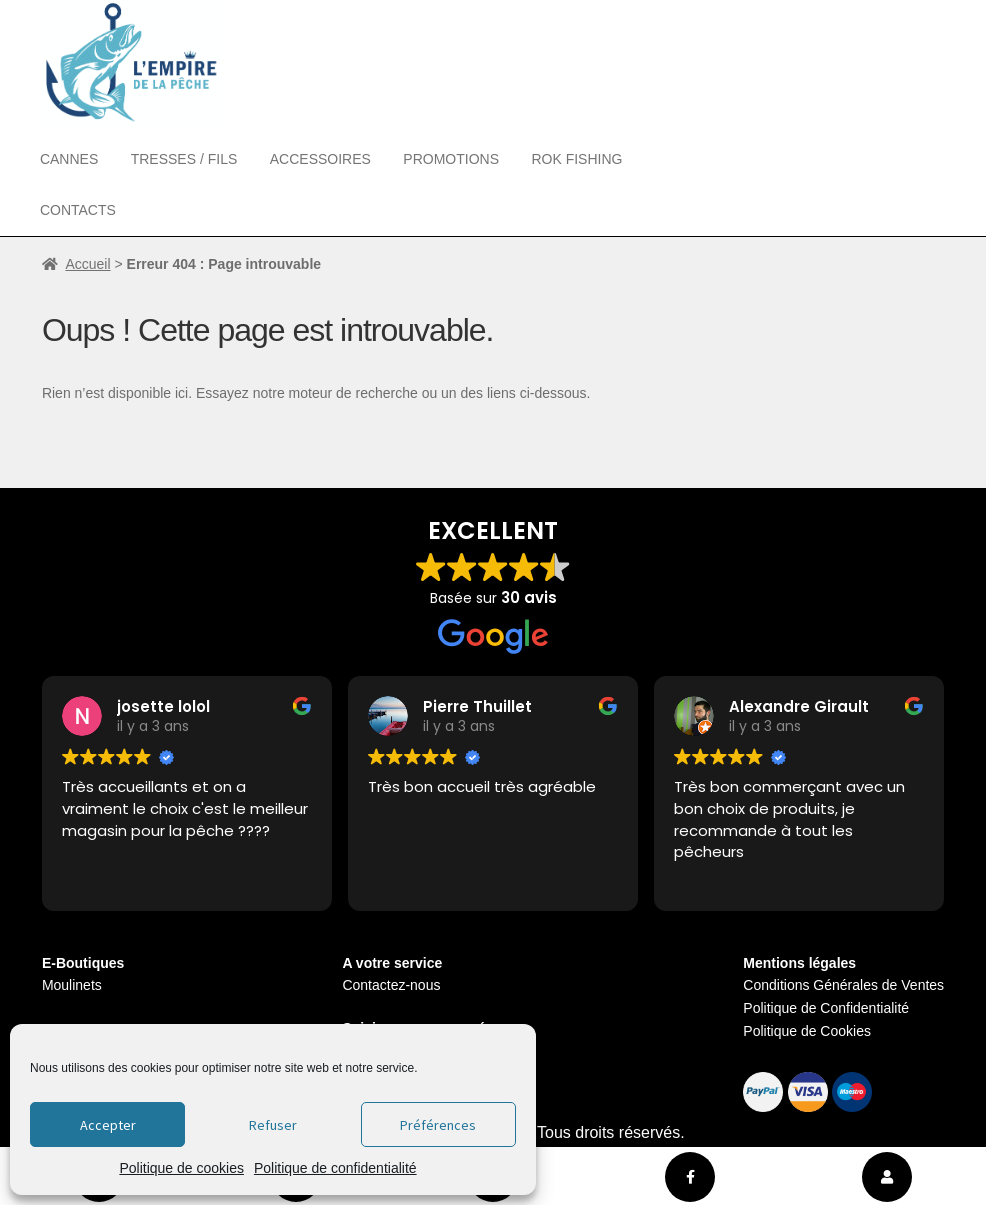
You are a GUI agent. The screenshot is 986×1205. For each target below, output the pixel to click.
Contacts (78, 210)
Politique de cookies (181, 1168)
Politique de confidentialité (335, 1168)
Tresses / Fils (184, 159)
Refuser (273, 1125)
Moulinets (72, 985)
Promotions (451, 159)
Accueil (87, 264)
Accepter (108, 1125)
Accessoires (320, 159)
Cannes (69, 159)
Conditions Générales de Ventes (843, 985)
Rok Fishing (576, 159)
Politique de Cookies (807, 1031)
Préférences (438, 1125)
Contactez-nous (391, 985)
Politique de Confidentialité (826, 1008)
